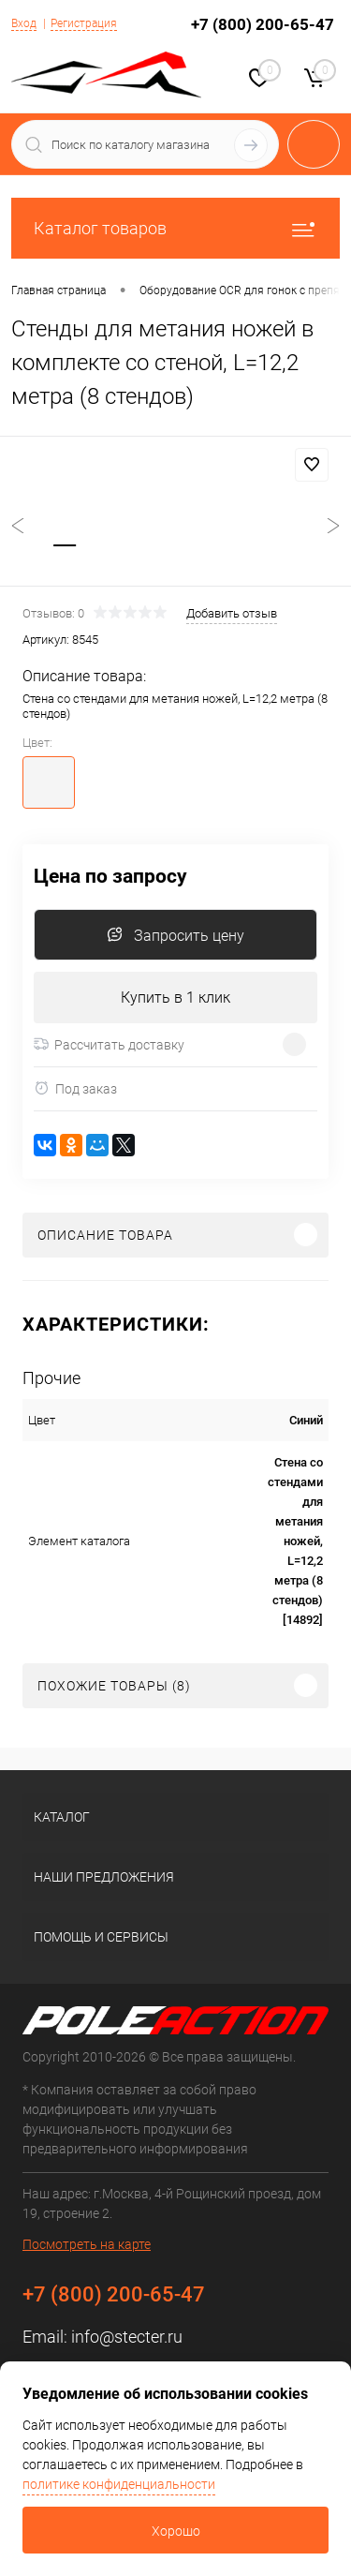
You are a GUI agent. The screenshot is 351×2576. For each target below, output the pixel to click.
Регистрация (84, 23)
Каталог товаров (175, 228)
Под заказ (75, 1088)
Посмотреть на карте (86, 2244)
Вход (24, 23)
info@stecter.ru (127, 2336)
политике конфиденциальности (118, 2484)
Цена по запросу (110, 876)
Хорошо (176, 2531)
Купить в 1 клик (175, 997)
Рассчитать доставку (109, 1044)
